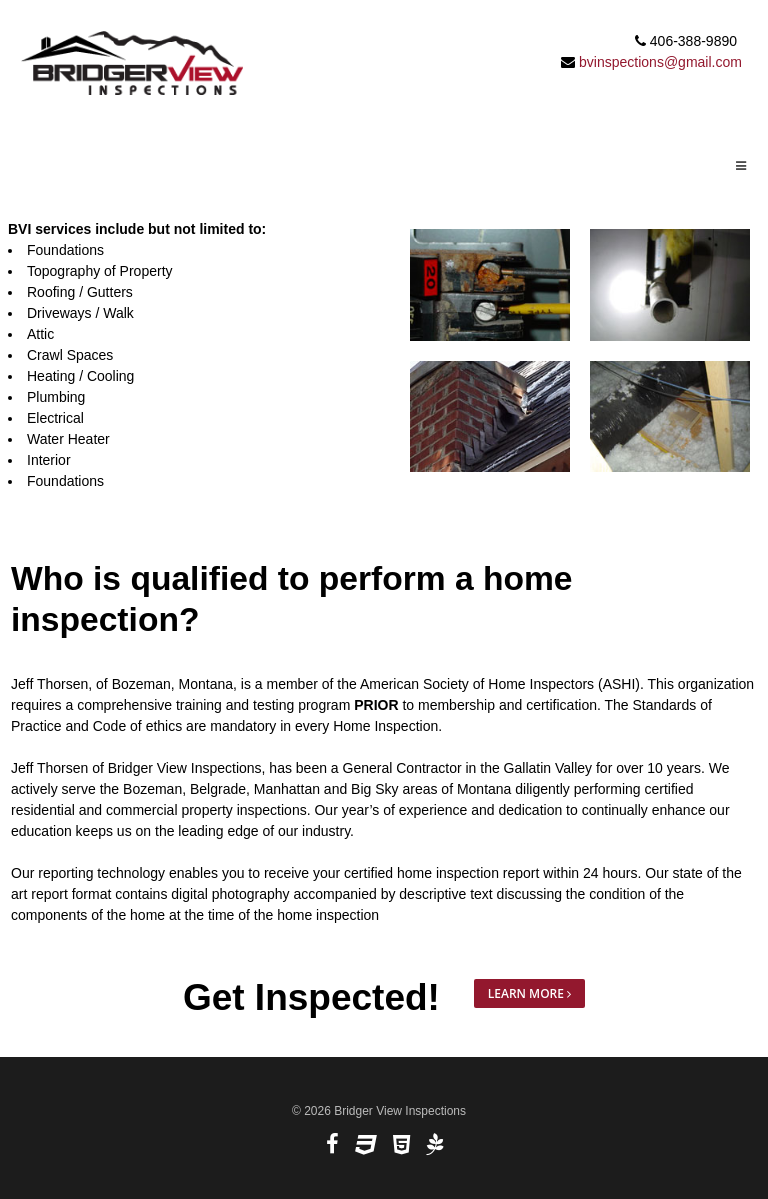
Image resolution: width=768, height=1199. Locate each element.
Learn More (529, 993)
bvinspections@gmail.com (660, 62)
